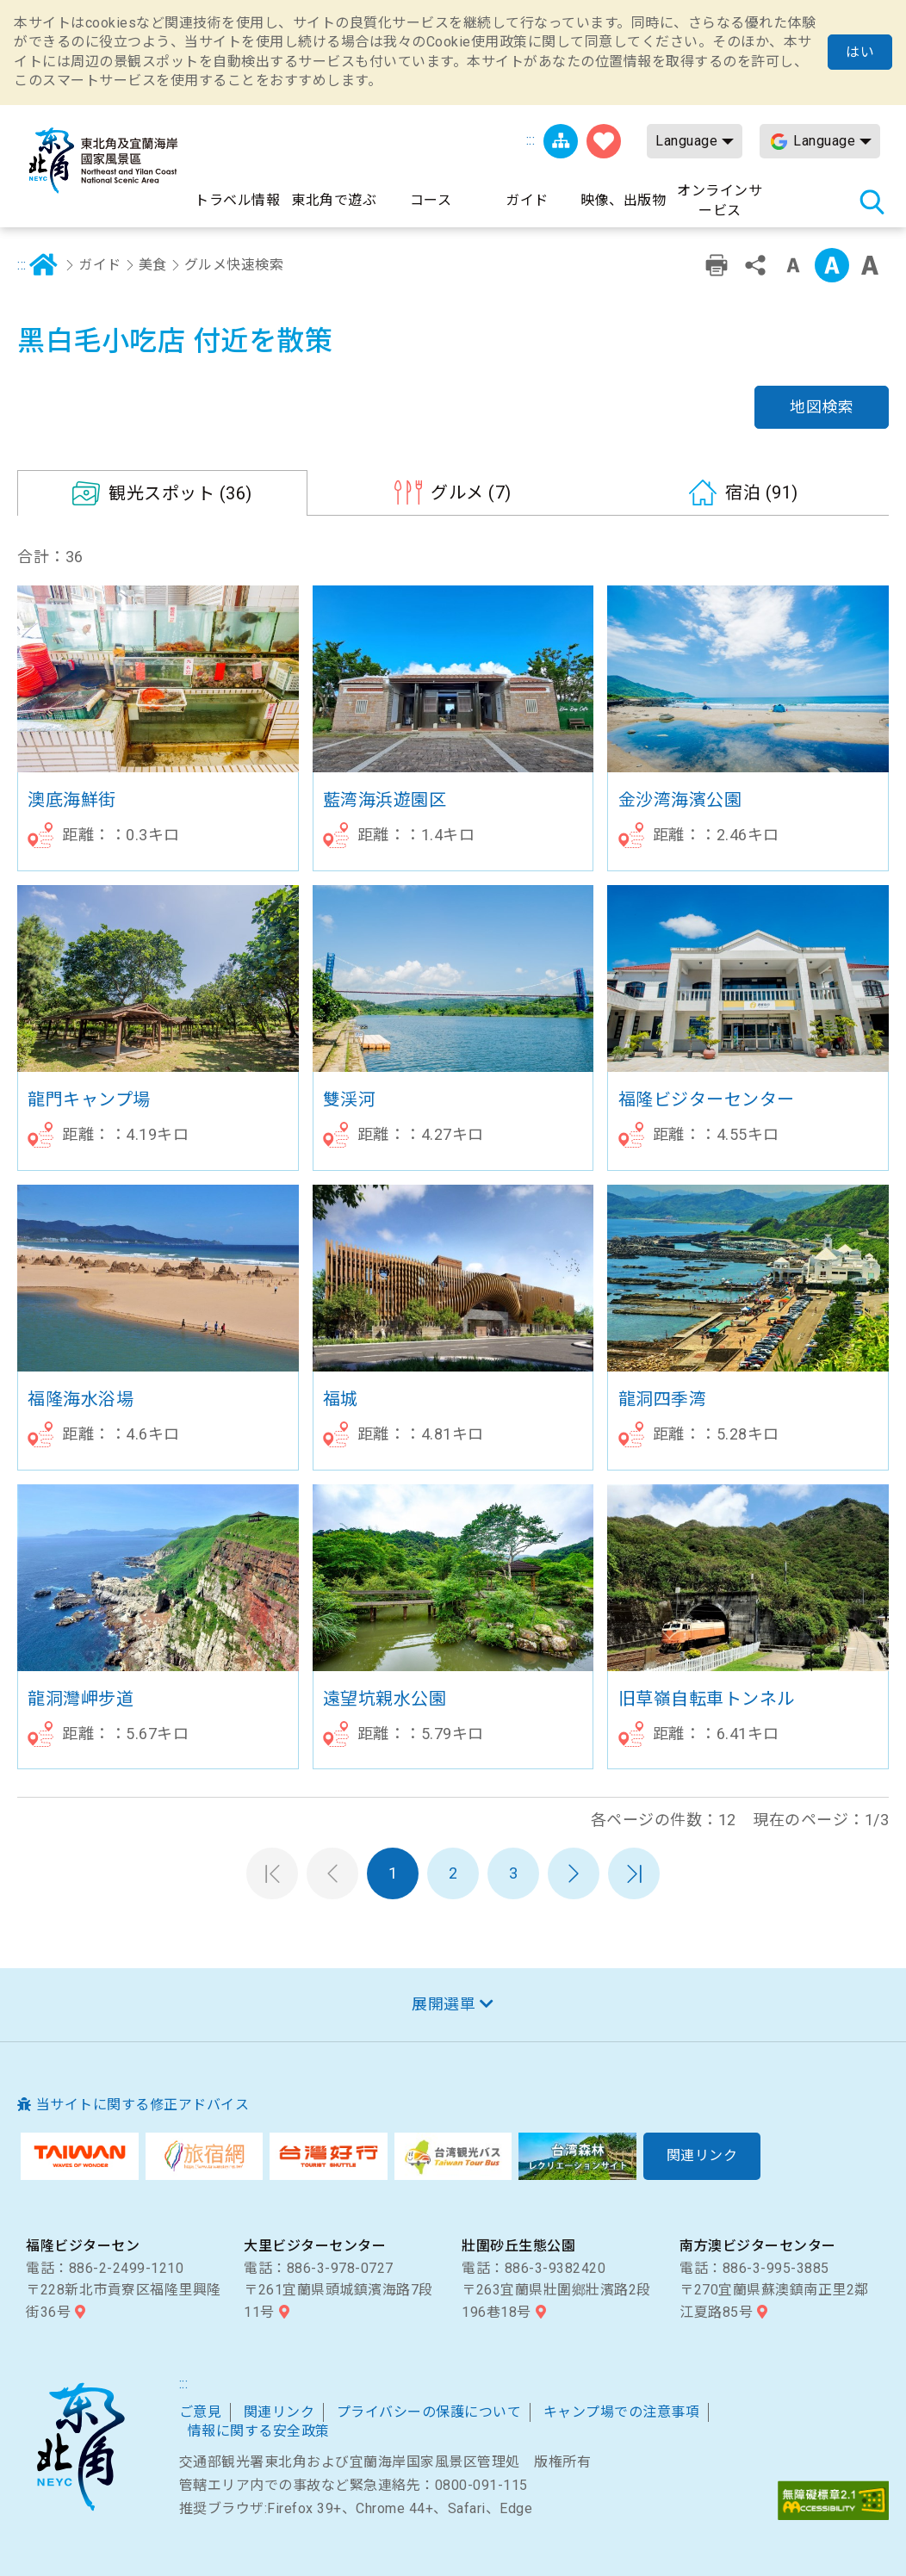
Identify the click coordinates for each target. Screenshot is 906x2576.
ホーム (44, 265)
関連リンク (279, 2412)
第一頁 (272, 1873)
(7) (471, 492)
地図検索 (821, 407)
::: (531, 140)
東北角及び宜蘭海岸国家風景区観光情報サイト (103, 161)
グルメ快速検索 (234, 265)
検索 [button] (871, 201)
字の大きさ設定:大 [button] (870, 265)
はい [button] (860, 52)
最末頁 (634, 1873)
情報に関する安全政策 (259, 2431)
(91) (761, 492)
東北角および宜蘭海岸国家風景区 (80, 2447)
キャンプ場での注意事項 (621, 2412)
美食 (153, 265)
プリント (716, 265)
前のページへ (332, 1873)
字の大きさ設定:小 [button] (793, 265)
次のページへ (573, 1873)
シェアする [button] (755, 265)
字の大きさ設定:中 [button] (832, 265)
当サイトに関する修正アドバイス (143, 2104)
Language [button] (686, 141)
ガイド (99, 265)
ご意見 (200, 2412)
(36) (180, 493)
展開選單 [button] (443, 2004)
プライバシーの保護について (429, 2412)
